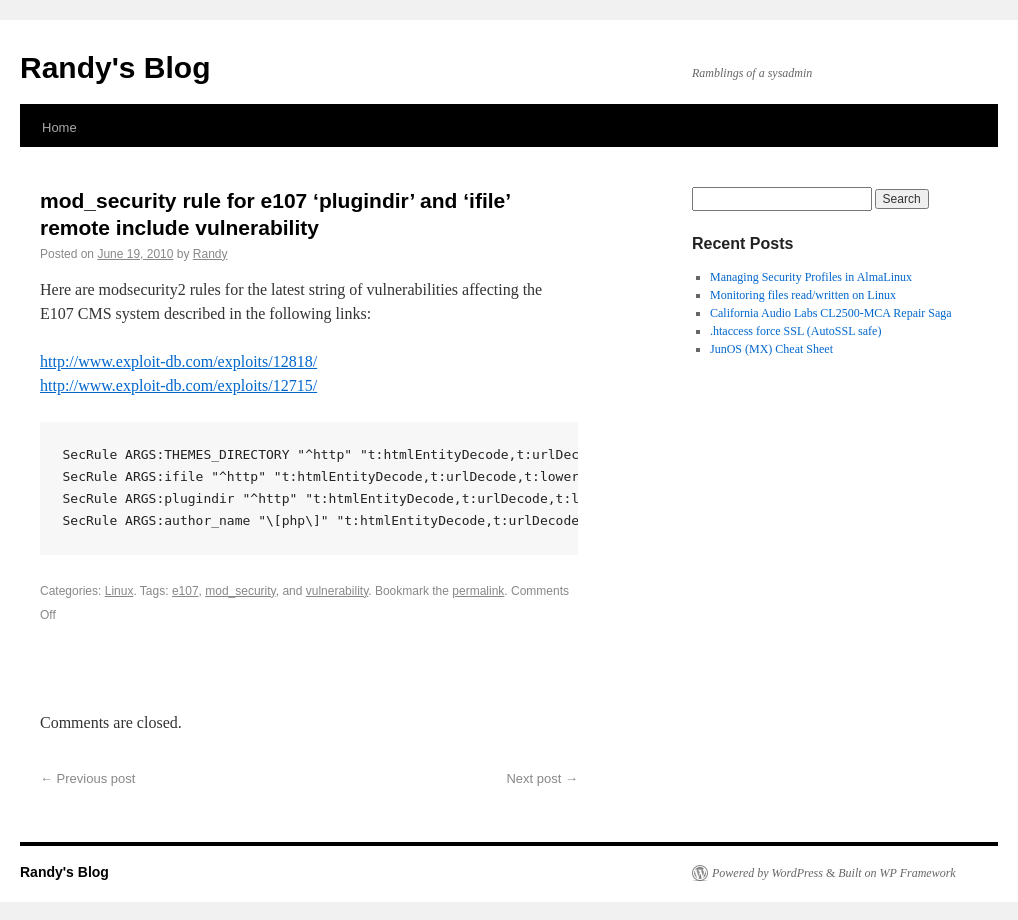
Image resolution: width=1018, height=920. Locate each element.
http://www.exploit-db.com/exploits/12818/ (178, 361)
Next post (542, 778)
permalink (478, 591)
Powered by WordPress (767, 873)
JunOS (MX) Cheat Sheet (771, 349)
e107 (185, 591)
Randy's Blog (115, 67)
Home (59, 127)
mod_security (240, 591)
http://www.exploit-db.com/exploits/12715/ (178, 385)
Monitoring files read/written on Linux (803, 295)
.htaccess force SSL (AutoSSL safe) (795, 331)
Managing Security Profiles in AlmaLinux (811, 277)
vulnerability (337, 591)
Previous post (87, 778)
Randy (210, 254)
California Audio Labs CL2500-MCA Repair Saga (831, 313)
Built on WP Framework (896, 873)
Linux (119, 591)
